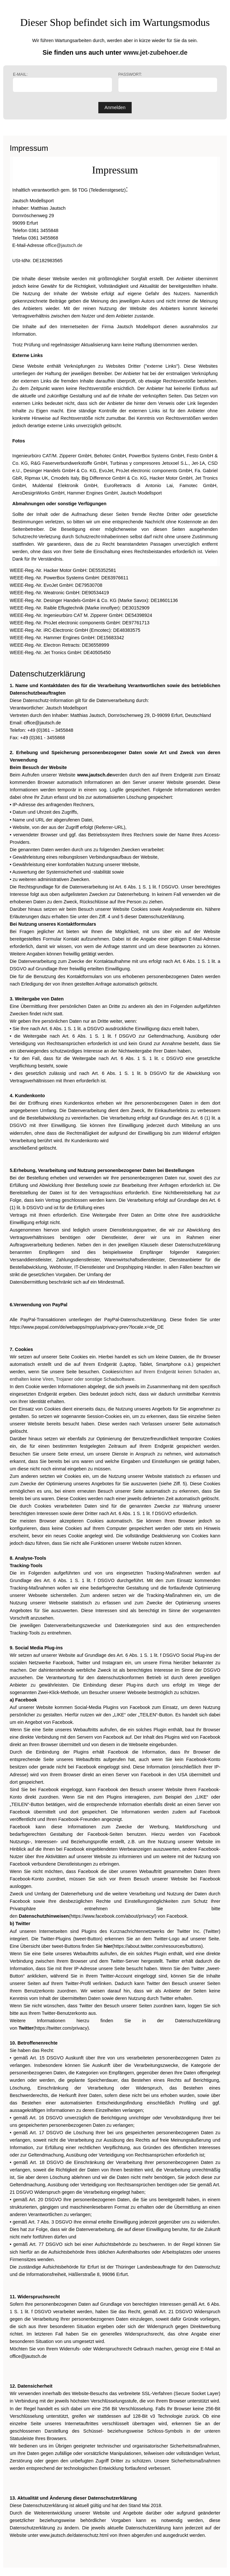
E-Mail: (62, 82)
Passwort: (167, 82)
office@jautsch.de (63, 245)
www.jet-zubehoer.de (155, 52)
